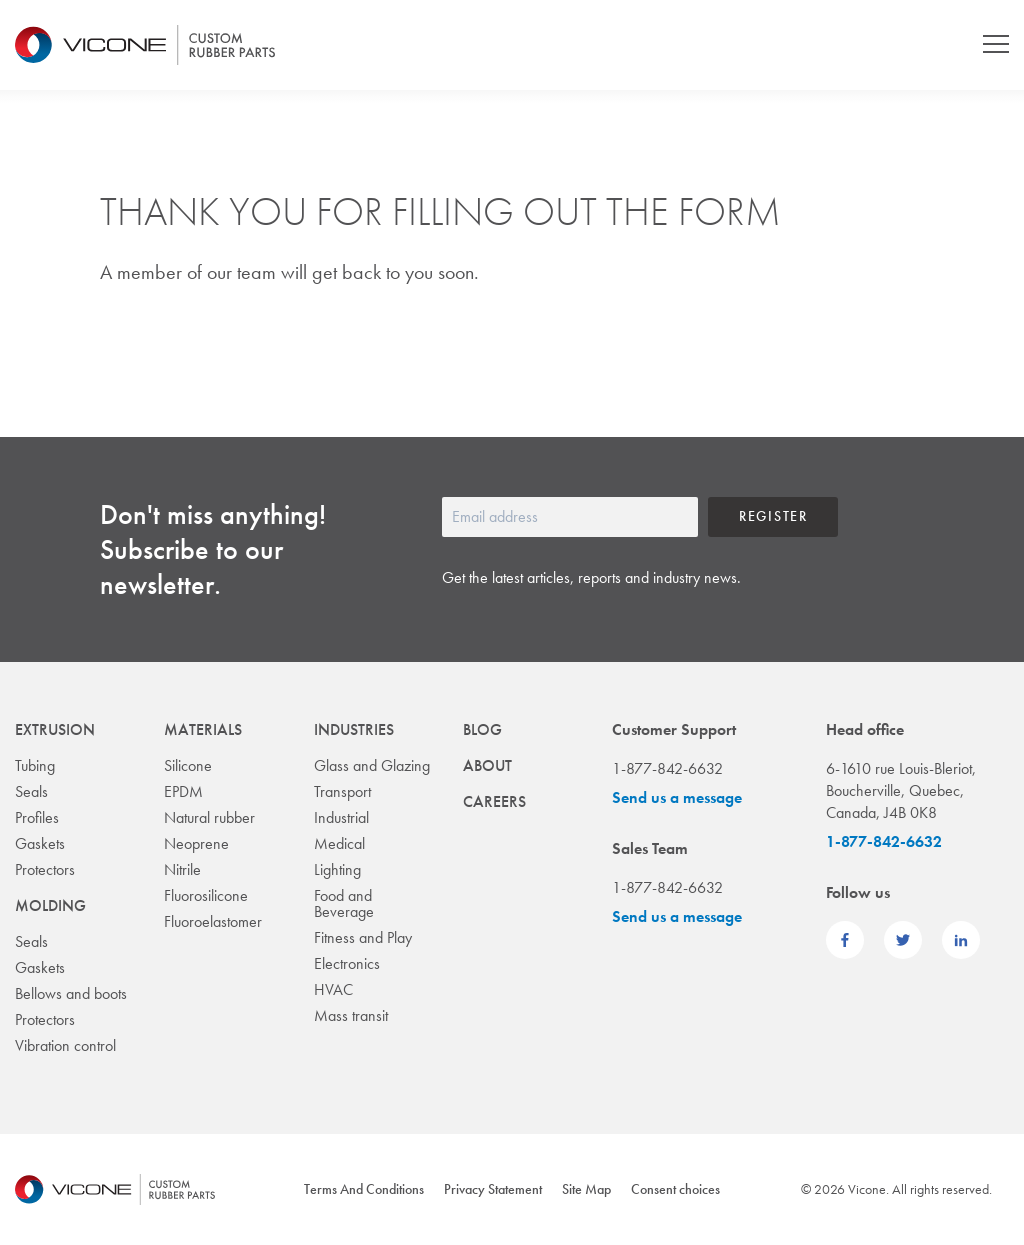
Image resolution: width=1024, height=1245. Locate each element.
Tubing (35, 765)
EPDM (183, 791)
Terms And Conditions (364, 1189)
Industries (354, 729)
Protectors (45, 869)
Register (773, 516)
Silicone (188, 765)
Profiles (37, 817)
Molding (50, 905)
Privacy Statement (493, 1189)
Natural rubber (209, 817)
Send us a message (677, 797)
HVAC (333, 989)
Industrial (341, 817)
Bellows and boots (71, 993)
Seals (31, 791)
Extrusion (55, 729)
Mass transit (351, 1015)
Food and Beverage (344, 903)
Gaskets (40, 843)
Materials (203, 729)
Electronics (347, 963)
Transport (342, 791)
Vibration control (65, 1045)
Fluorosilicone (206, 895)
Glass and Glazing (372, 765)
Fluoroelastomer (213, 921)
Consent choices (675, 1189)
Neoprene (196, 843)
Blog (482, 729)
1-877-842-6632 (884, 841)
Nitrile (182, 869)
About (487, 765)
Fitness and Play (363, 937)
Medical (339, 843)
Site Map (586, 1189)
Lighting (337, 869)
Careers (494, 801)
